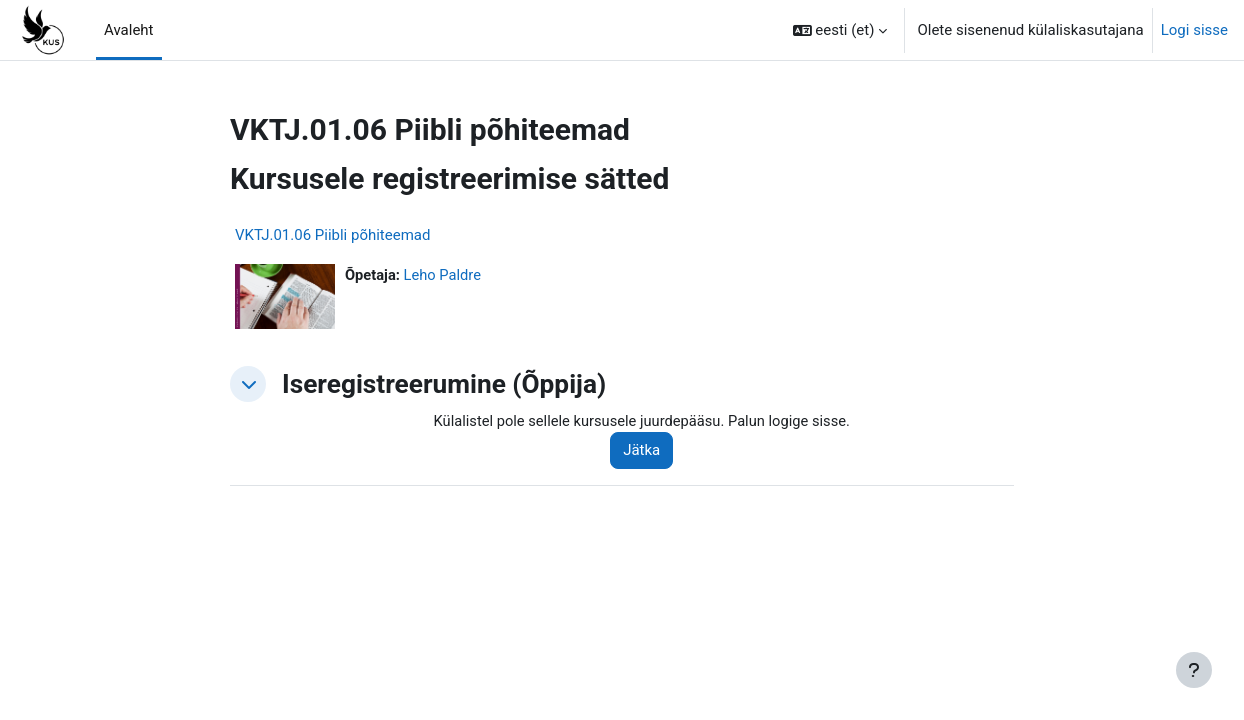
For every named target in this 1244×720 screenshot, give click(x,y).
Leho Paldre (444, 275)
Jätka (646, 451)
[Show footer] (1194, 670)
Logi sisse (1194, 30)
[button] (840, 30)
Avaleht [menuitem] (129, 30)
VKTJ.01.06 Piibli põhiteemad (332, 235)
